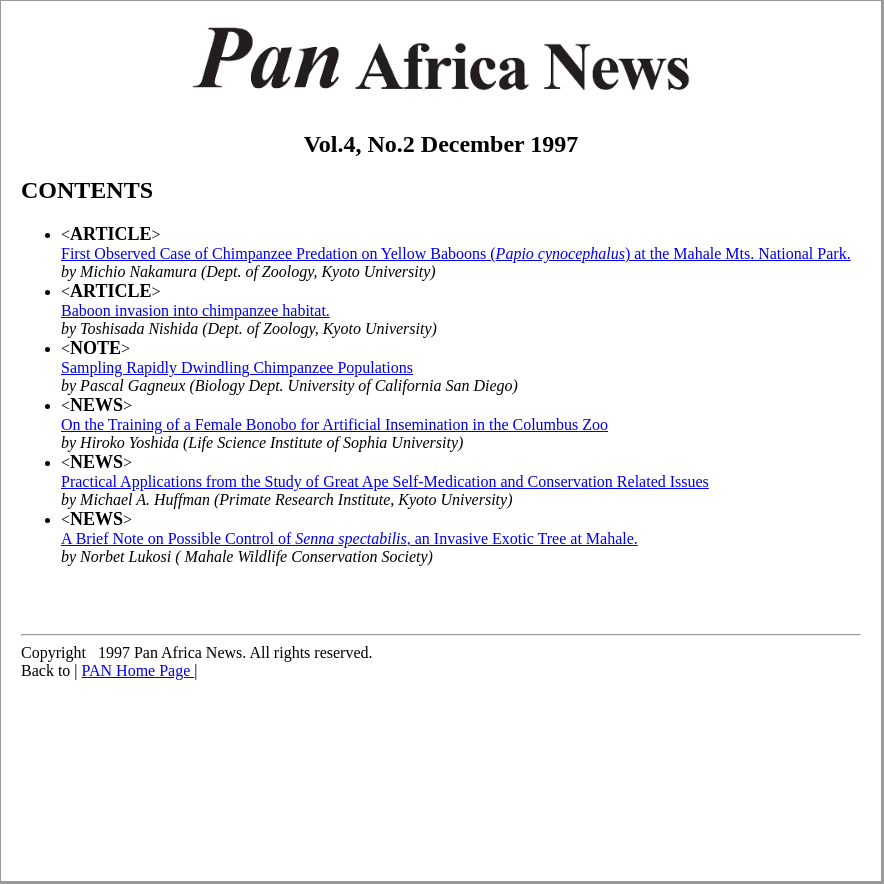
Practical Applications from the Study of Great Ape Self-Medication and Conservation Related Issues (385, 481)
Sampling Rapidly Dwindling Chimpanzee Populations (237, 367)
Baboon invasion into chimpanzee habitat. (195, 310)
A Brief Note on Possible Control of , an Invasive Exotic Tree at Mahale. (349, 538)
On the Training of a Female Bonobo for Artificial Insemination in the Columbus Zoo (334, 424)
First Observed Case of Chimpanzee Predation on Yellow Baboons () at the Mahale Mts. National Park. (456, 253)
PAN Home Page (138, 670)
